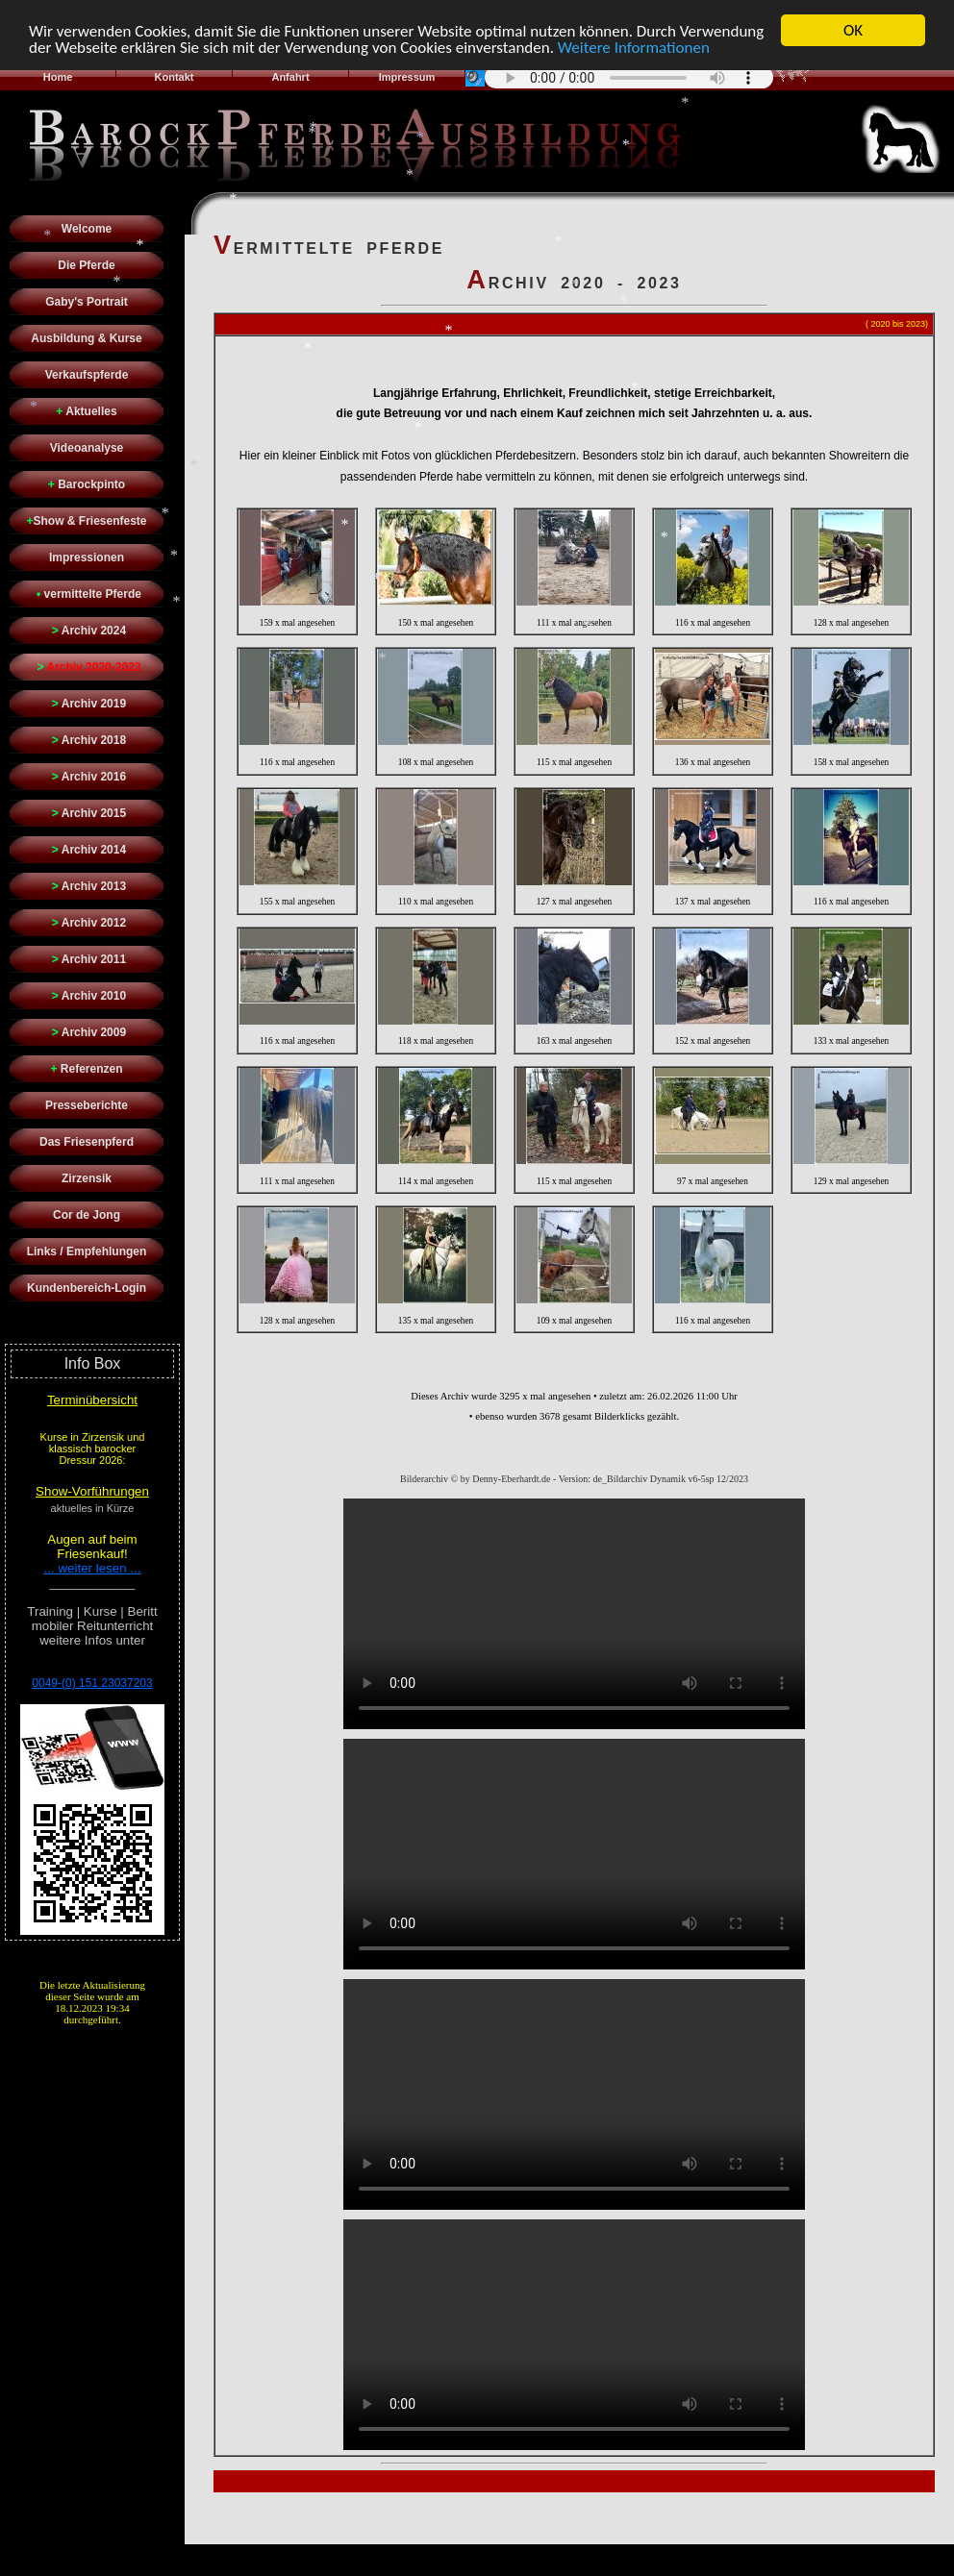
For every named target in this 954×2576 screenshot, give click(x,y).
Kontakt (174, 77)
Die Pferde (86, 265)
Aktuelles (86, 411)
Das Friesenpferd (86, 1142)
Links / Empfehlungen (87, 1251)
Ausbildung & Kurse (86, 338)
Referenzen (86, 1069)
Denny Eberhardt (507, 2558)
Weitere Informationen (634, 47)
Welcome (87, 228)
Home (58, 77)
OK (853, 30)
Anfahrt (290, 77)
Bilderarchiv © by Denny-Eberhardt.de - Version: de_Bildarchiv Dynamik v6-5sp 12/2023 (574, 1479)
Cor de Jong (86, 1215)
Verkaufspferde (87, 375)
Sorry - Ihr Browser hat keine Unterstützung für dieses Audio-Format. (629, 76)
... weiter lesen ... (92, 1568)
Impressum (407, 77)
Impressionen (86, 557)
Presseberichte (86, 1105)
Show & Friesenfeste (86, 521)
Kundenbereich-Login (86, 1288)
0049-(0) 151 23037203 (92, 1683)
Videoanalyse (87, 448)
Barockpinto (86, 484)
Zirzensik (87, 1178)
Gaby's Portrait (86, 302)
